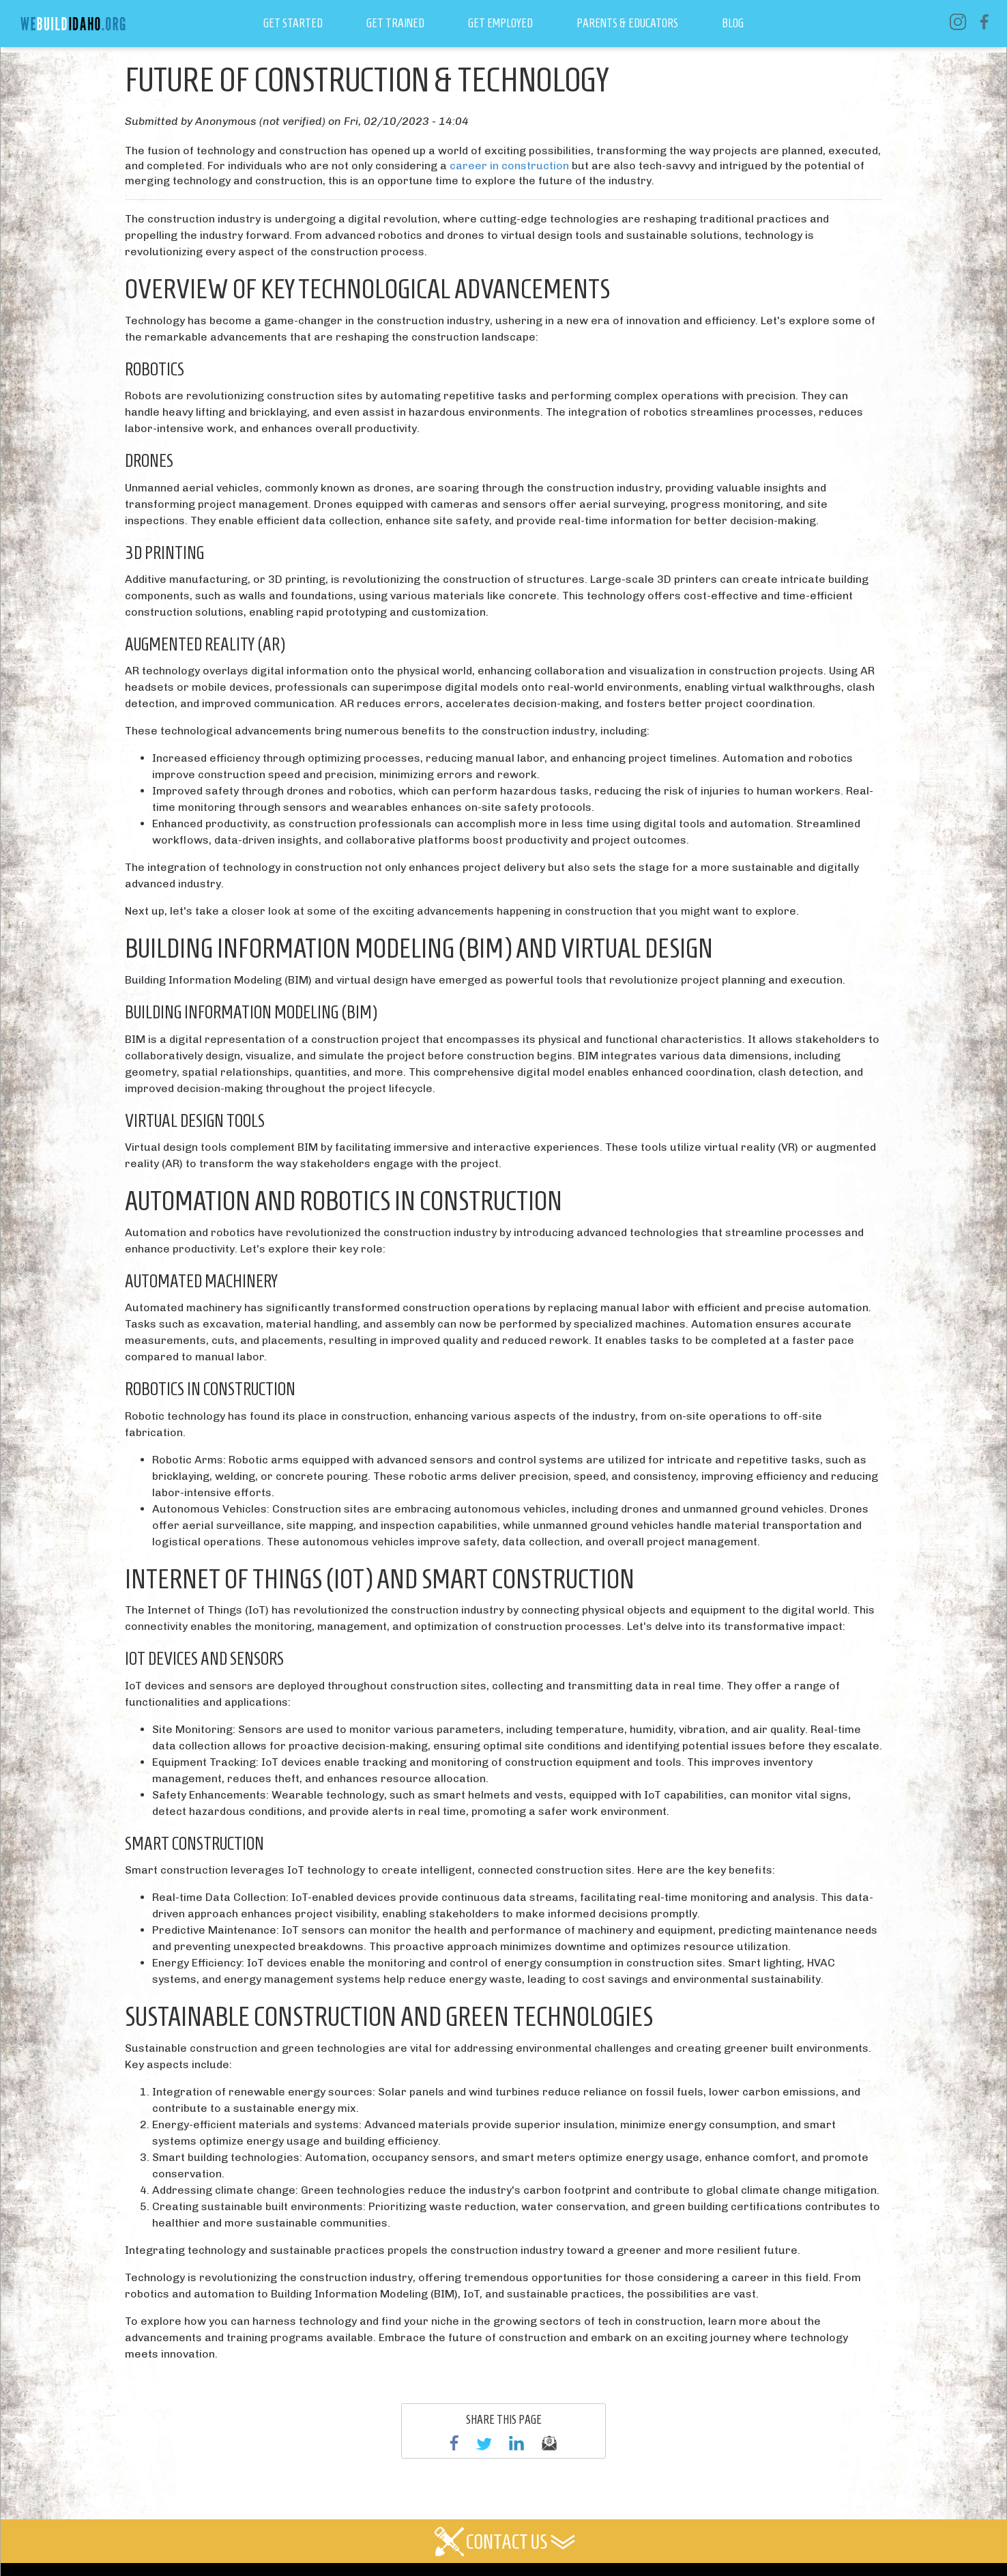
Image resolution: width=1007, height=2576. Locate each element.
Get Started (293, 23)
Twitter (484, 2443)
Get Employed (500, 23)
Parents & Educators (627, 23)
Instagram (958, 22)
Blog (733, 23)
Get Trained (395, 23)
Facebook (984, 22)
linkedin (516, 2443)
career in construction (509, 165)
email (549, 2443)
